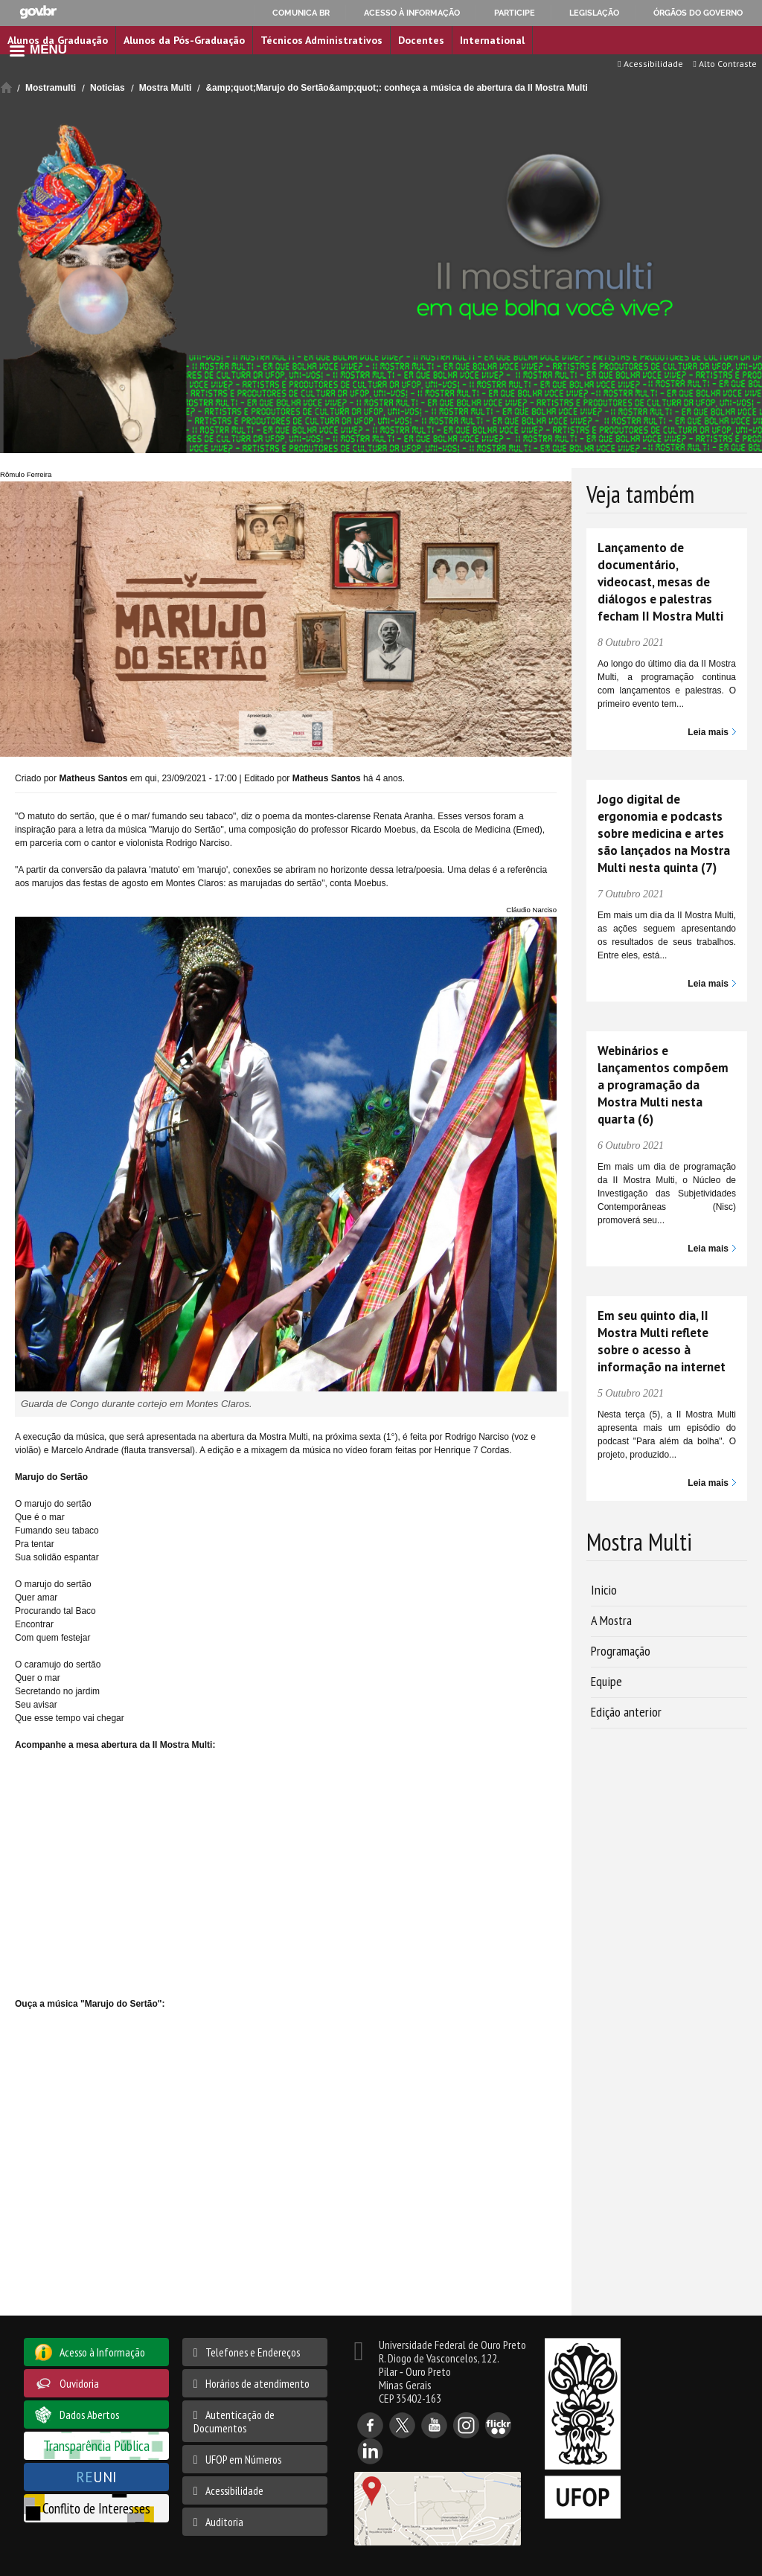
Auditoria (224, 2521)
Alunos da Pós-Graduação (184, 40)
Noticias (107, 88)
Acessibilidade (650, 63)
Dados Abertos (89, 2414)
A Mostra (611, 1620)
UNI (96, 2476)
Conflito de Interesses (96, 2508)
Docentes (421, 40)
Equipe (606, 1681)
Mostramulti (50, 88)
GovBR (38, 12)
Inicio (604, 1589)
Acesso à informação (412, 12)
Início (6, 87)
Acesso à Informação (102, 2352)
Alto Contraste (725, 63)
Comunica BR (301, 12)
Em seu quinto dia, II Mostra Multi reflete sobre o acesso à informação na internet (662, 1341)
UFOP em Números (243, 2459)
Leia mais (708, 732)
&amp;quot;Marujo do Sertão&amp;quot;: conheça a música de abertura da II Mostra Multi (396, 88)
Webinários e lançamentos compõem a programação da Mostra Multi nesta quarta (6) (663, 1084)
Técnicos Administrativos (321, 40)
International (492, 40)
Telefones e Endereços (252, 2352)
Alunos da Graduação (57, 40)
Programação (620, 1650)
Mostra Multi (165, 88)
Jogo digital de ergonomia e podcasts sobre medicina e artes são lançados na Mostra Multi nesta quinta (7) (664, 833)
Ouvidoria (79, 2383)
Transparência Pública (96, 2445)
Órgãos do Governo (698, 12)
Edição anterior (626, 1711)
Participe (514, 12)
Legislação (594, 12)
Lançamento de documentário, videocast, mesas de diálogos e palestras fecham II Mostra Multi (660, 581)
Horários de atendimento (257, 2383)
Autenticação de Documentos (234, 2421)
